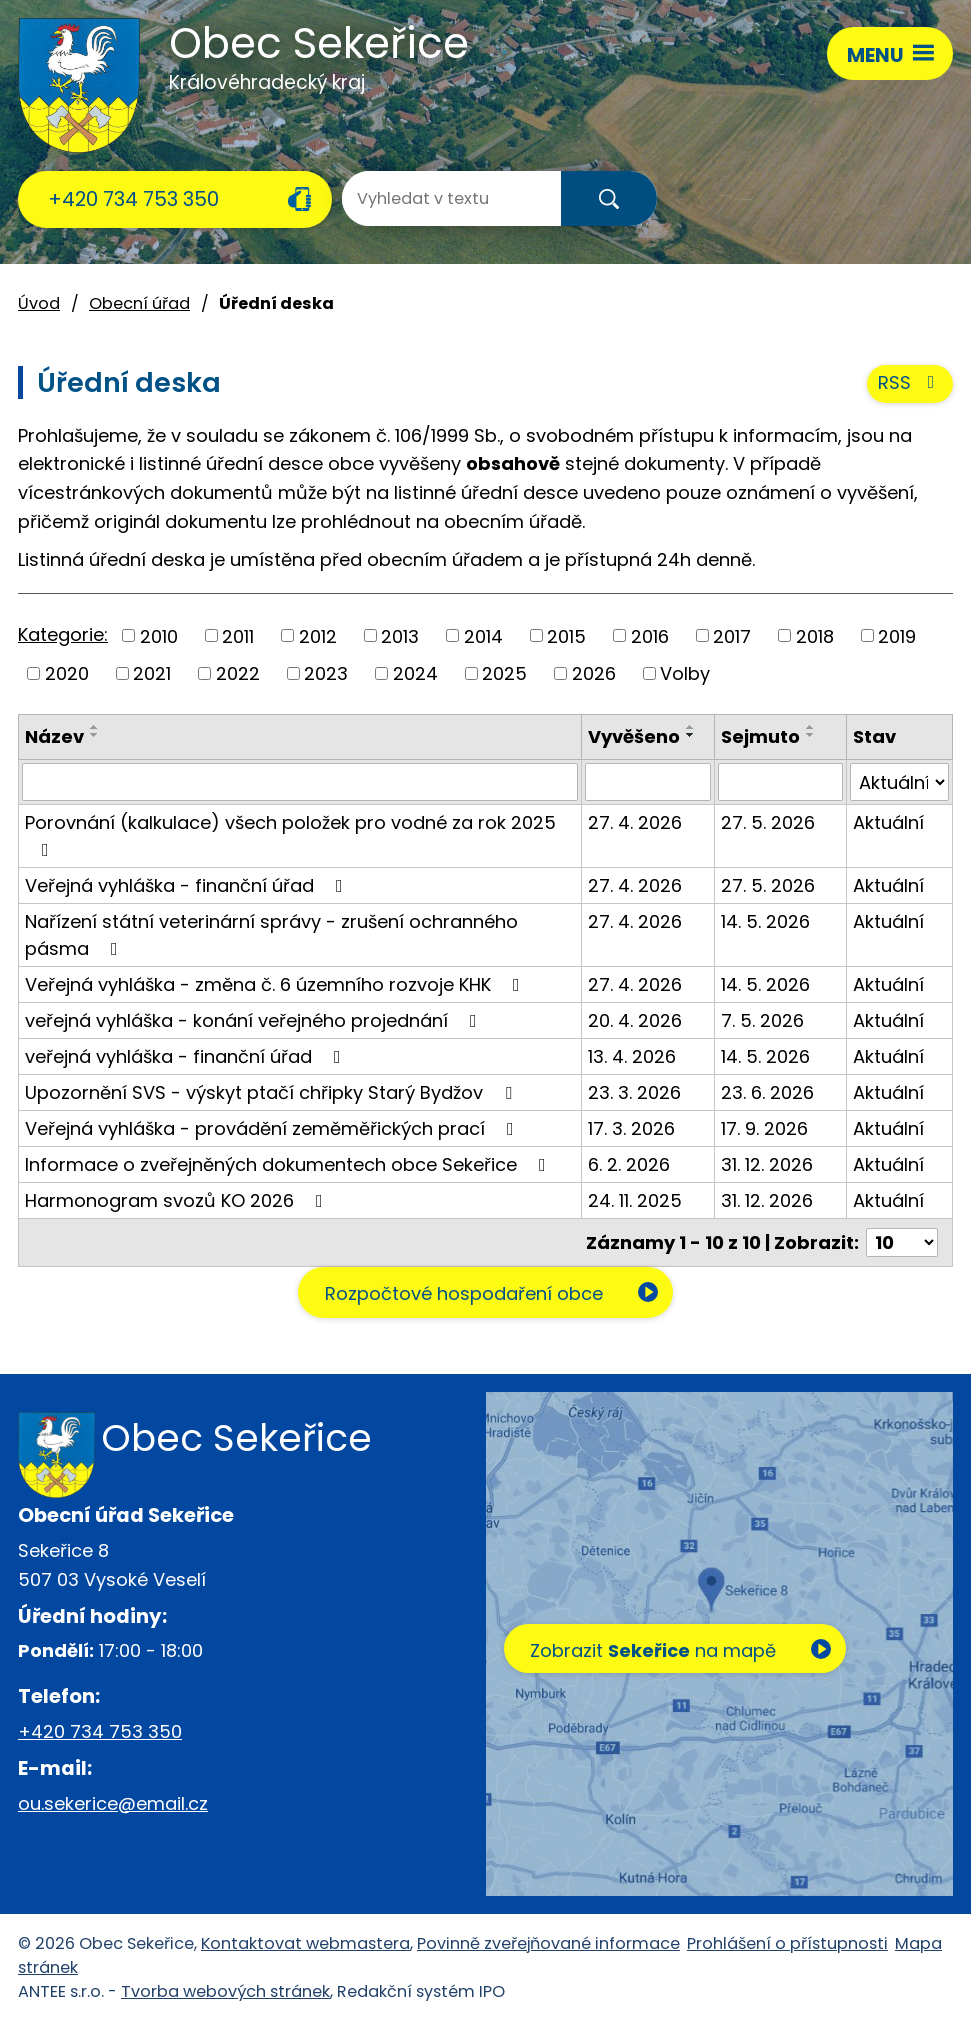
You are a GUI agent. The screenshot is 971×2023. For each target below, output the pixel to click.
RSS (910, 384)
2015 (566, 636)
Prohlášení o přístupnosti (787, 1944)
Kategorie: (63, 634)
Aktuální (888, 823)
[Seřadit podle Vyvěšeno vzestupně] (691, 727)
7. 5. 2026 (762, 1021)
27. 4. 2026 (635, 823)
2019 (897, 636)
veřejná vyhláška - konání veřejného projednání (255, 1021)
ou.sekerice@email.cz (113, 1803)
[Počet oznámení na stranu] (902, 1243)
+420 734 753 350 (133, 199)
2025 (504, 673)
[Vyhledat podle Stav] (899, 783)
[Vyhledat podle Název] (300, 783)
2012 (318, 636)
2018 (815, 636)
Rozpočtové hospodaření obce (463, 1294)
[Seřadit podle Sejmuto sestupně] (811, 735)
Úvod (39, 303)
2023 (326, 673)
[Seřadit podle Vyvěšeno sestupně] (691, 735)
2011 (238, 636)
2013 (400, 636)
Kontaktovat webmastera (305, 1944)
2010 (159, 636)
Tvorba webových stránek (225, 1992)
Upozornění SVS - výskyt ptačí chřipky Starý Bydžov (272, 1093)
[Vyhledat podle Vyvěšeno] (648, 783)
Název (54, 736)
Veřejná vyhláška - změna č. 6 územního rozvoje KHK (276, 985)
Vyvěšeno (634, 736)
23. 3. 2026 (634, 1093)
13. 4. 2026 (632, 1057)
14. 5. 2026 (765, 922)
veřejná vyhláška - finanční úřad (187, 1057)
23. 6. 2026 (767, 1093)
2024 (415, 673)
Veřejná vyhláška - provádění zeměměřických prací (273, 1129)
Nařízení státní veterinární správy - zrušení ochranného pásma (271, 936)
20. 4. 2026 (635, 1021)
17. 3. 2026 (631, 1129)
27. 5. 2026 (768, 823)
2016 (650, 636)
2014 (483, 636)
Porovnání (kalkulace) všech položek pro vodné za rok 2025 (290, 835)
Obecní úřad (139, 303)
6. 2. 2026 (629, 1165)
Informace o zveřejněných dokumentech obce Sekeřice (289, 1165)
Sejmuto (760, 736)
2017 (732, 636)
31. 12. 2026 (767, 1165)
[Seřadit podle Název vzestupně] (95, 727)
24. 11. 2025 (635, 1201)
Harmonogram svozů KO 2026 (178, 1201)
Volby (685, 673)
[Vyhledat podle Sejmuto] (780, 783)
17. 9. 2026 (764, 1129)
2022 (238, 673)
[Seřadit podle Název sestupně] (95, 735)
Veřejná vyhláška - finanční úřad (188, 886)
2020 (67, 673)
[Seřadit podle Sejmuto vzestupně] (811, 727)
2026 (594, 673)
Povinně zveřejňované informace (548, 1944)
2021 (152, 673)
